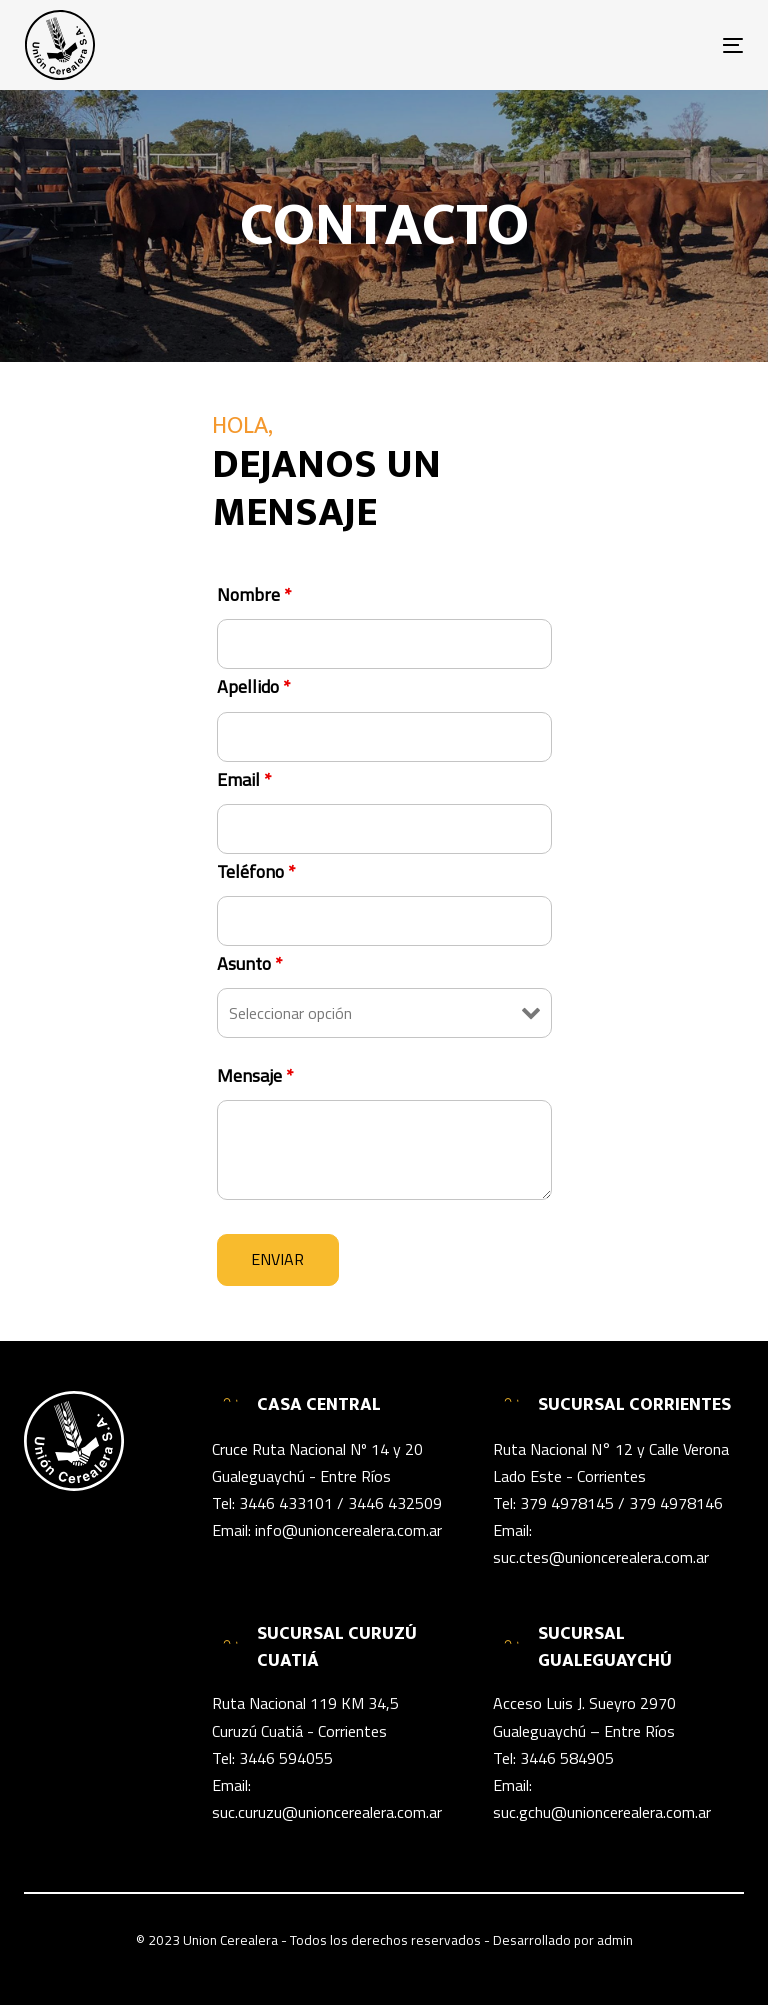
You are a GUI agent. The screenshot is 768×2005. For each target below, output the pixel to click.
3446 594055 (286, 1758)
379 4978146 (676, 1503)
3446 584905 (567, 1758)
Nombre (254, 595)
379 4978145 (567, 1503)
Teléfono (256, 872)
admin (615, 1940)
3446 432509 (395, 1503)
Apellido (254, 687)
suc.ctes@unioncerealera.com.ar (601, 1557)
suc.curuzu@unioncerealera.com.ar (327, 1812)
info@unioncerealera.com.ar (348, 1530)
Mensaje (255, 1076)
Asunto (250, 964)
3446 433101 (286, 1503)
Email (244, 780)
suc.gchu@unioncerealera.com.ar (602, 1812)
